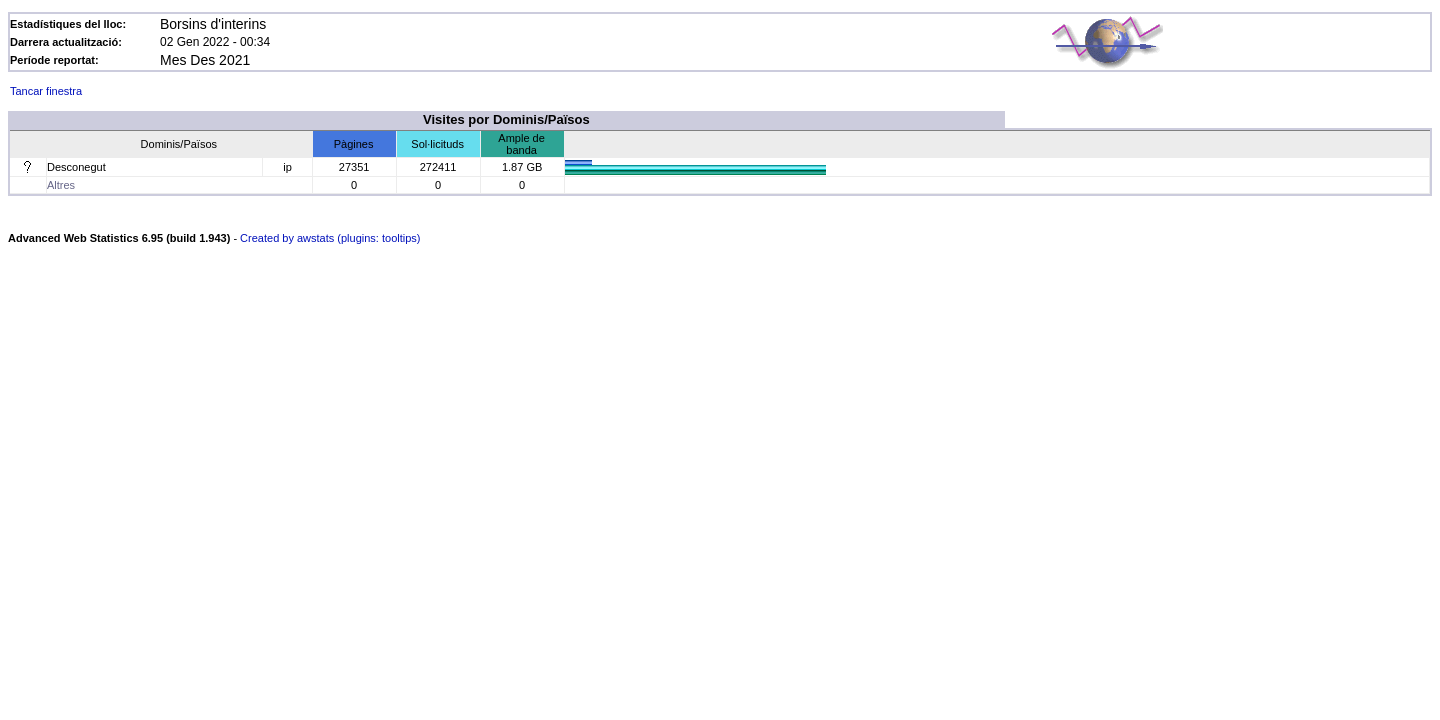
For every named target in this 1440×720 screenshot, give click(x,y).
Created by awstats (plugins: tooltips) (330, 238)
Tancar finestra (46, 91)
